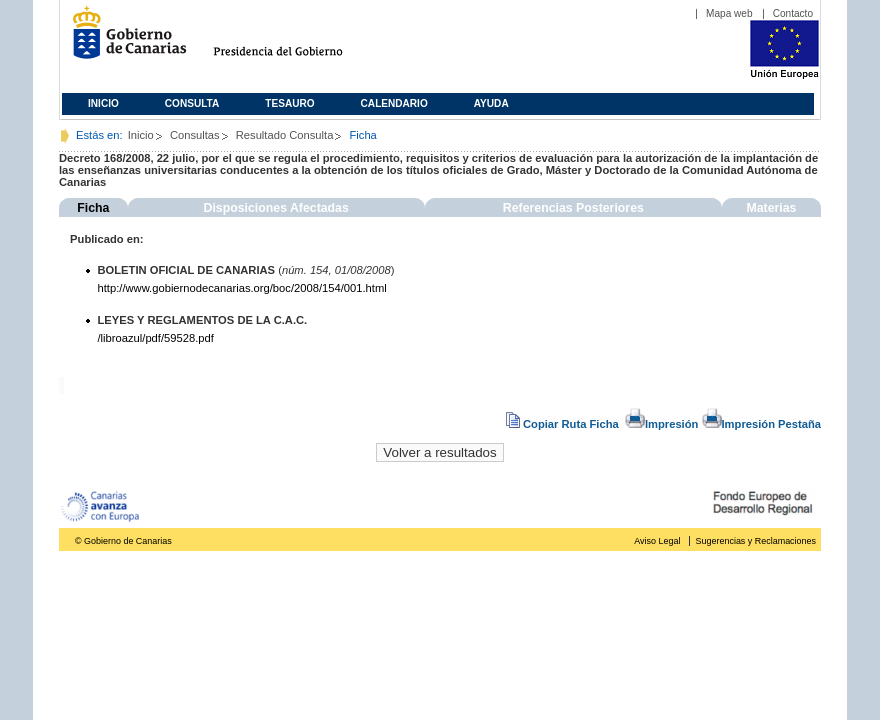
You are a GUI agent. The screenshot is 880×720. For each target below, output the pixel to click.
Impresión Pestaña (761, 424)
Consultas (195, 135)
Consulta (192, 103)
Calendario (394, 103)
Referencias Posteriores (573, 208)
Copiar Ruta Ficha (564, 424)
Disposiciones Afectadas (276, 208)
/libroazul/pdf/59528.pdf (156, 338)
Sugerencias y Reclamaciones (756, 541)
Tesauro (289, 103)
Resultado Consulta (285, 135)
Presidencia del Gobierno (296, 40)
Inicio (103, 103)
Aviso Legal (657, 541)
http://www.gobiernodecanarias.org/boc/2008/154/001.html (242, 288)
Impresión (661, 424)
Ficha (93, 208)
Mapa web (729, 13)
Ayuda (491, 103)
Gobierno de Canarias (123, 40)
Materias (771, 208)
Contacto (793, 13)
